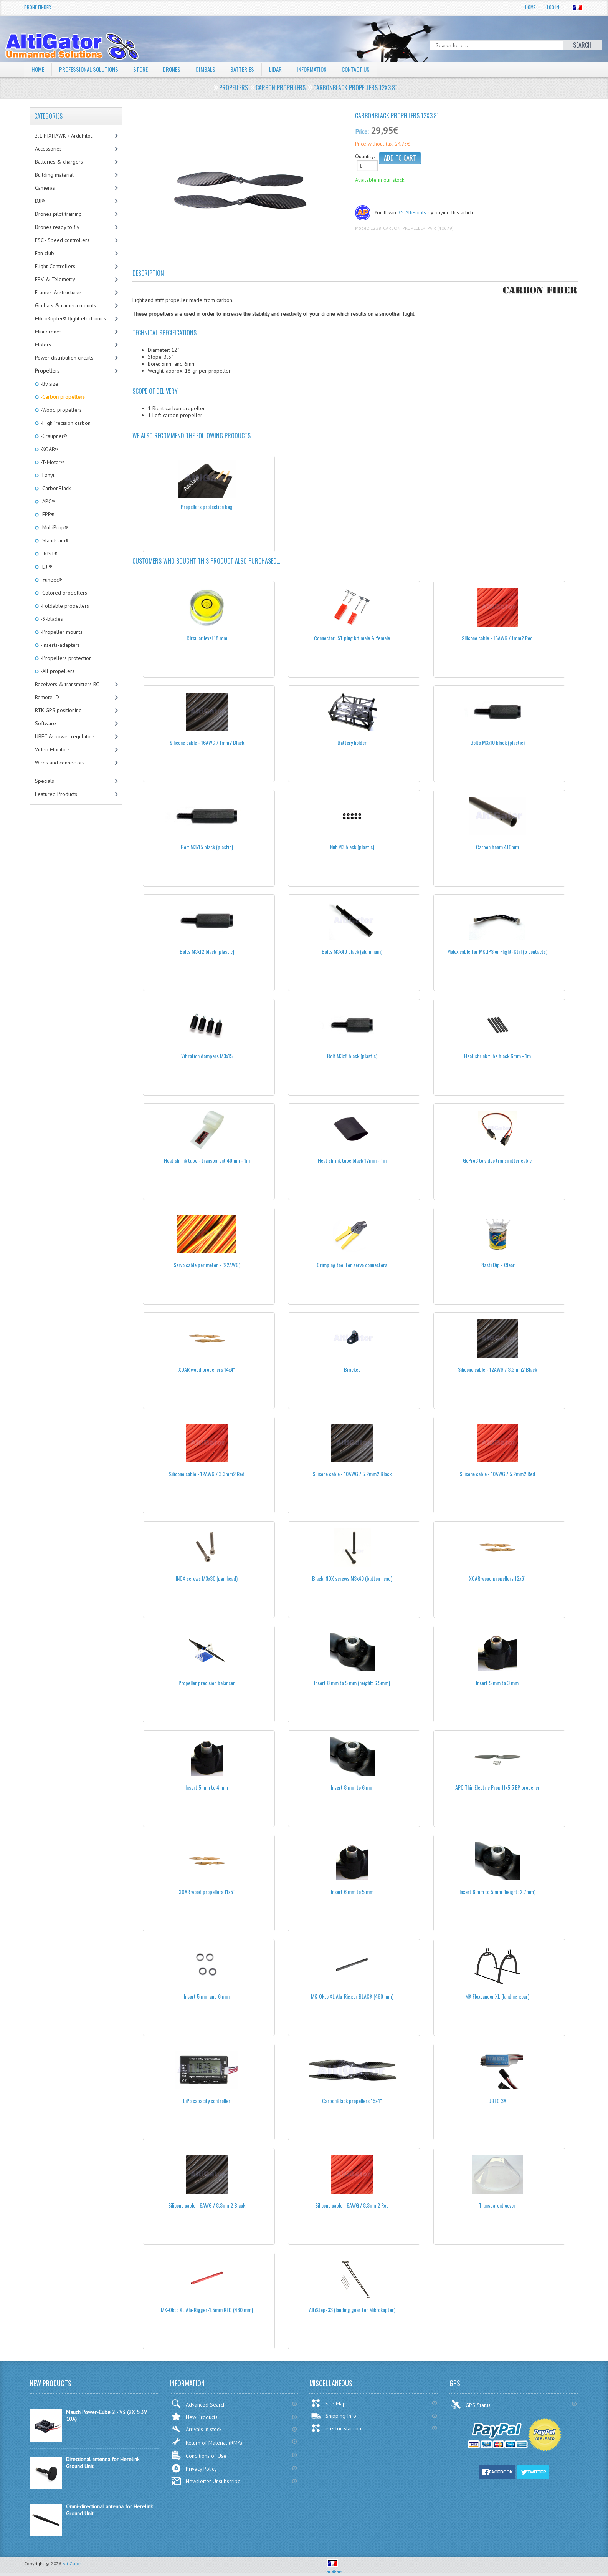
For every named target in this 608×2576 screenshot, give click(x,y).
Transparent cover (497, 2205)
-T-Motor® (51, 462)
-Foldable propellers (64, 605)
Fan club (44, 253)
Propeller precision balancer (206, 1683)
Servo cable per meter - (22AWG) (206, 1265)
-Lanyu (47, 475)
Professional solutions (91, 69)
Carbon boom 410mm (497, 847)
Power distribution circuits (64, 357)
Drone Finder (37, 7)
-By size (48, 383)
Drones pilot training (58, 214)
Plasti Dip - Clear (497, 1265)
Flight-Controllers (55, 266)
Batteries (250, 69)
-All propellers (56, 671)
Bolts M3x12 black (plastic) (207, 951)
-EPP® (47, 514)
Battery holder (352, 742)
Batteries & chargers (59, 161)
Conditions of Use (198, 2455)
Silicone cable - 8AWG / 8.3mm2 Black (206, 2205)
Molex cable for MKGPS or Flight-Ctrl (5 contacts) (497, 951)
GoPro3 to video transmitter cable (497, 1160)
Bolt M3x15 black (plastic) (207, 847)
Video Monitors (52, 749)
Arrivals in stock (196, 2429)
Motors (43, 344)
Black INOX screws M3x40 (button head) (352, 1578)
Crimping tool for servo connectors (352, 1265)
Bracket (352, 1369)
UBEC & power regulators (65, 736)
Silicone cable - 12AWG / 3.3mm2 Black (497, 1369)
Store (145, 69)
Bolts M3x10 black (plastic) (497, 742)
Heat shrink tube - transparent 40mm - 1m (207, 1160)
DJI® (40, 200)
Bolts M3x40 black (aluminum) (352, 951)
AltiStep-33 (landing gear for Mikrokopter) (352, 2310)
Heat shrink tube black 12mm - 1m (352, 1160)
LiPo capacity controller (206, 2101)
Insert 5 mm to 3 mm (497, 1683)
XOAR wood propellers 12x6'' (497, 1578)
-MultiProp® (53, 527)
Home (530, 7)
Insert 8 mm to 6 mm (352, 1787)
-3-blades (51, 618)
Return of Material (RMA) (206, 2441)
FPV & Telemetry (55, 279)
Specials (44, 780)
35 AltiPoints (412, 212)
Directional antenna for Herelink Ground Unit (102, 2463)
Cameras (45, 187)
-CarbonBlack (55, 488)
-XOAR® (48, 449)
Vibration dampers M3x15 (207, 1056)
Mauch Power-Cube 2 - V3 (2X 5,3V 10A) (106, 2415)
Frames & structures (58, 292)
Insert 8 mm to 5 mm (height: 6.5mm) (352, 1683)
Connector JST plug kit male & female (352, 638)
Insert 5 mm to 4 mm (206, 1787)
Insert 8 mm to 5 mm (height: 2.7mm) (497, 1892)
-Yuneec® (50, 579)
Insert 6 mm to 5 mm (352, 1892)
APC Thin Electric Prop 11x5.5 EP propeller (497, 1787)
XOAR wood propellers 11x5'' (207, 1892)
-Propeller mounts (61, 631)
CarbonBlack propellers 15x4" (352, 2101)
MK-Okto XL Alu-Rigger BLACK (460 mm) (352, 1996)
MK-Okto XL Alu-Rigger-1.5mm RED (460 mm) (207, 2310)
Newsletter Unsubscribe (206, 2481)
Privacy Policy (194, 2468)
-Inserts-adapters (59, 645)
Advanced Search (198, 2403)
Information (322, 69)
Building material (54, 174)
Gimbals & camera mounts (65, 305)
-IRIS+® (48, 553)
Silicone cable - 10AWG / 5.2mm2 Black (352, 1474)
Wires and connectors (59, 762)
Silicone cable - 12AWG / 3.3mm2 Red (207, 1474)
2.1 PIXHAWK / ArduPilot (63, 135)
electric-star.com (337, 2428)
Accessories (48, 148)
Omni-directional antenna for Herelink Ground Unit (109, 2510)
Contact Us (369, 69)
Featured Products (56, 794)
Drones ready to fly (57, 227)
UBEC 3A (497, 2101)
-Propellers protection (65, 658)
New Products (194, 2416)
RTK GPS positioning (58, 710)
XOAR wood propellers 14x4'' (206, 1369)
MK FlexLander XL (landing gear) (497, 1996)
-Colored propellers (63, 592)
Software (45, 723)
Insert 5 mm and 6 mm (207, 1996)
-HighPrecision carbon (65, 422)
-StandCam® (54, 540)
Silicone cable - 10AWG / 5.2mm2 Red (497, 1474)
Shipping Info (333, 2415)
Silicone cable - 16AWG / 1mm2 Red (497, 638)
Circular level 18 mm (207, 638)
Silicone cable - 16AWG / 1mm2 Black (207, 742)
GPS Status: (472, 2404)
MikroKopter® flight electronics (70, 318)
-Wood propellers (60, 409)
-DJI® (45, 566)
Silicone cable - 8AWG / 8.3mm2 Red (352, 2205)
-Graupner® (53, 436)
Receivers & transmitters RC (67, 684)
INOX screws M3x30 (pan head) (207, 1578)
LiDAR (284, 69)
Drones (177, 69)
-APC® (47, 501)
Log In (553, 7)
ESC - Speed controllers (62, 240)
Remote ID (47, 697)
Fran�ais (332, 2568)
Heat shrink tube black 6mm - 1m (497, 1056)
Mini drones (48, 331)
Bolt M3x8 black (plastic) (352, 1056)
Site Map (328, 2403)
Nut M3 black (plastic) (352, 847)
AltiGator (72, 2563)
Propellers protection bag (207, 506)
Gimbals (212, 69)
